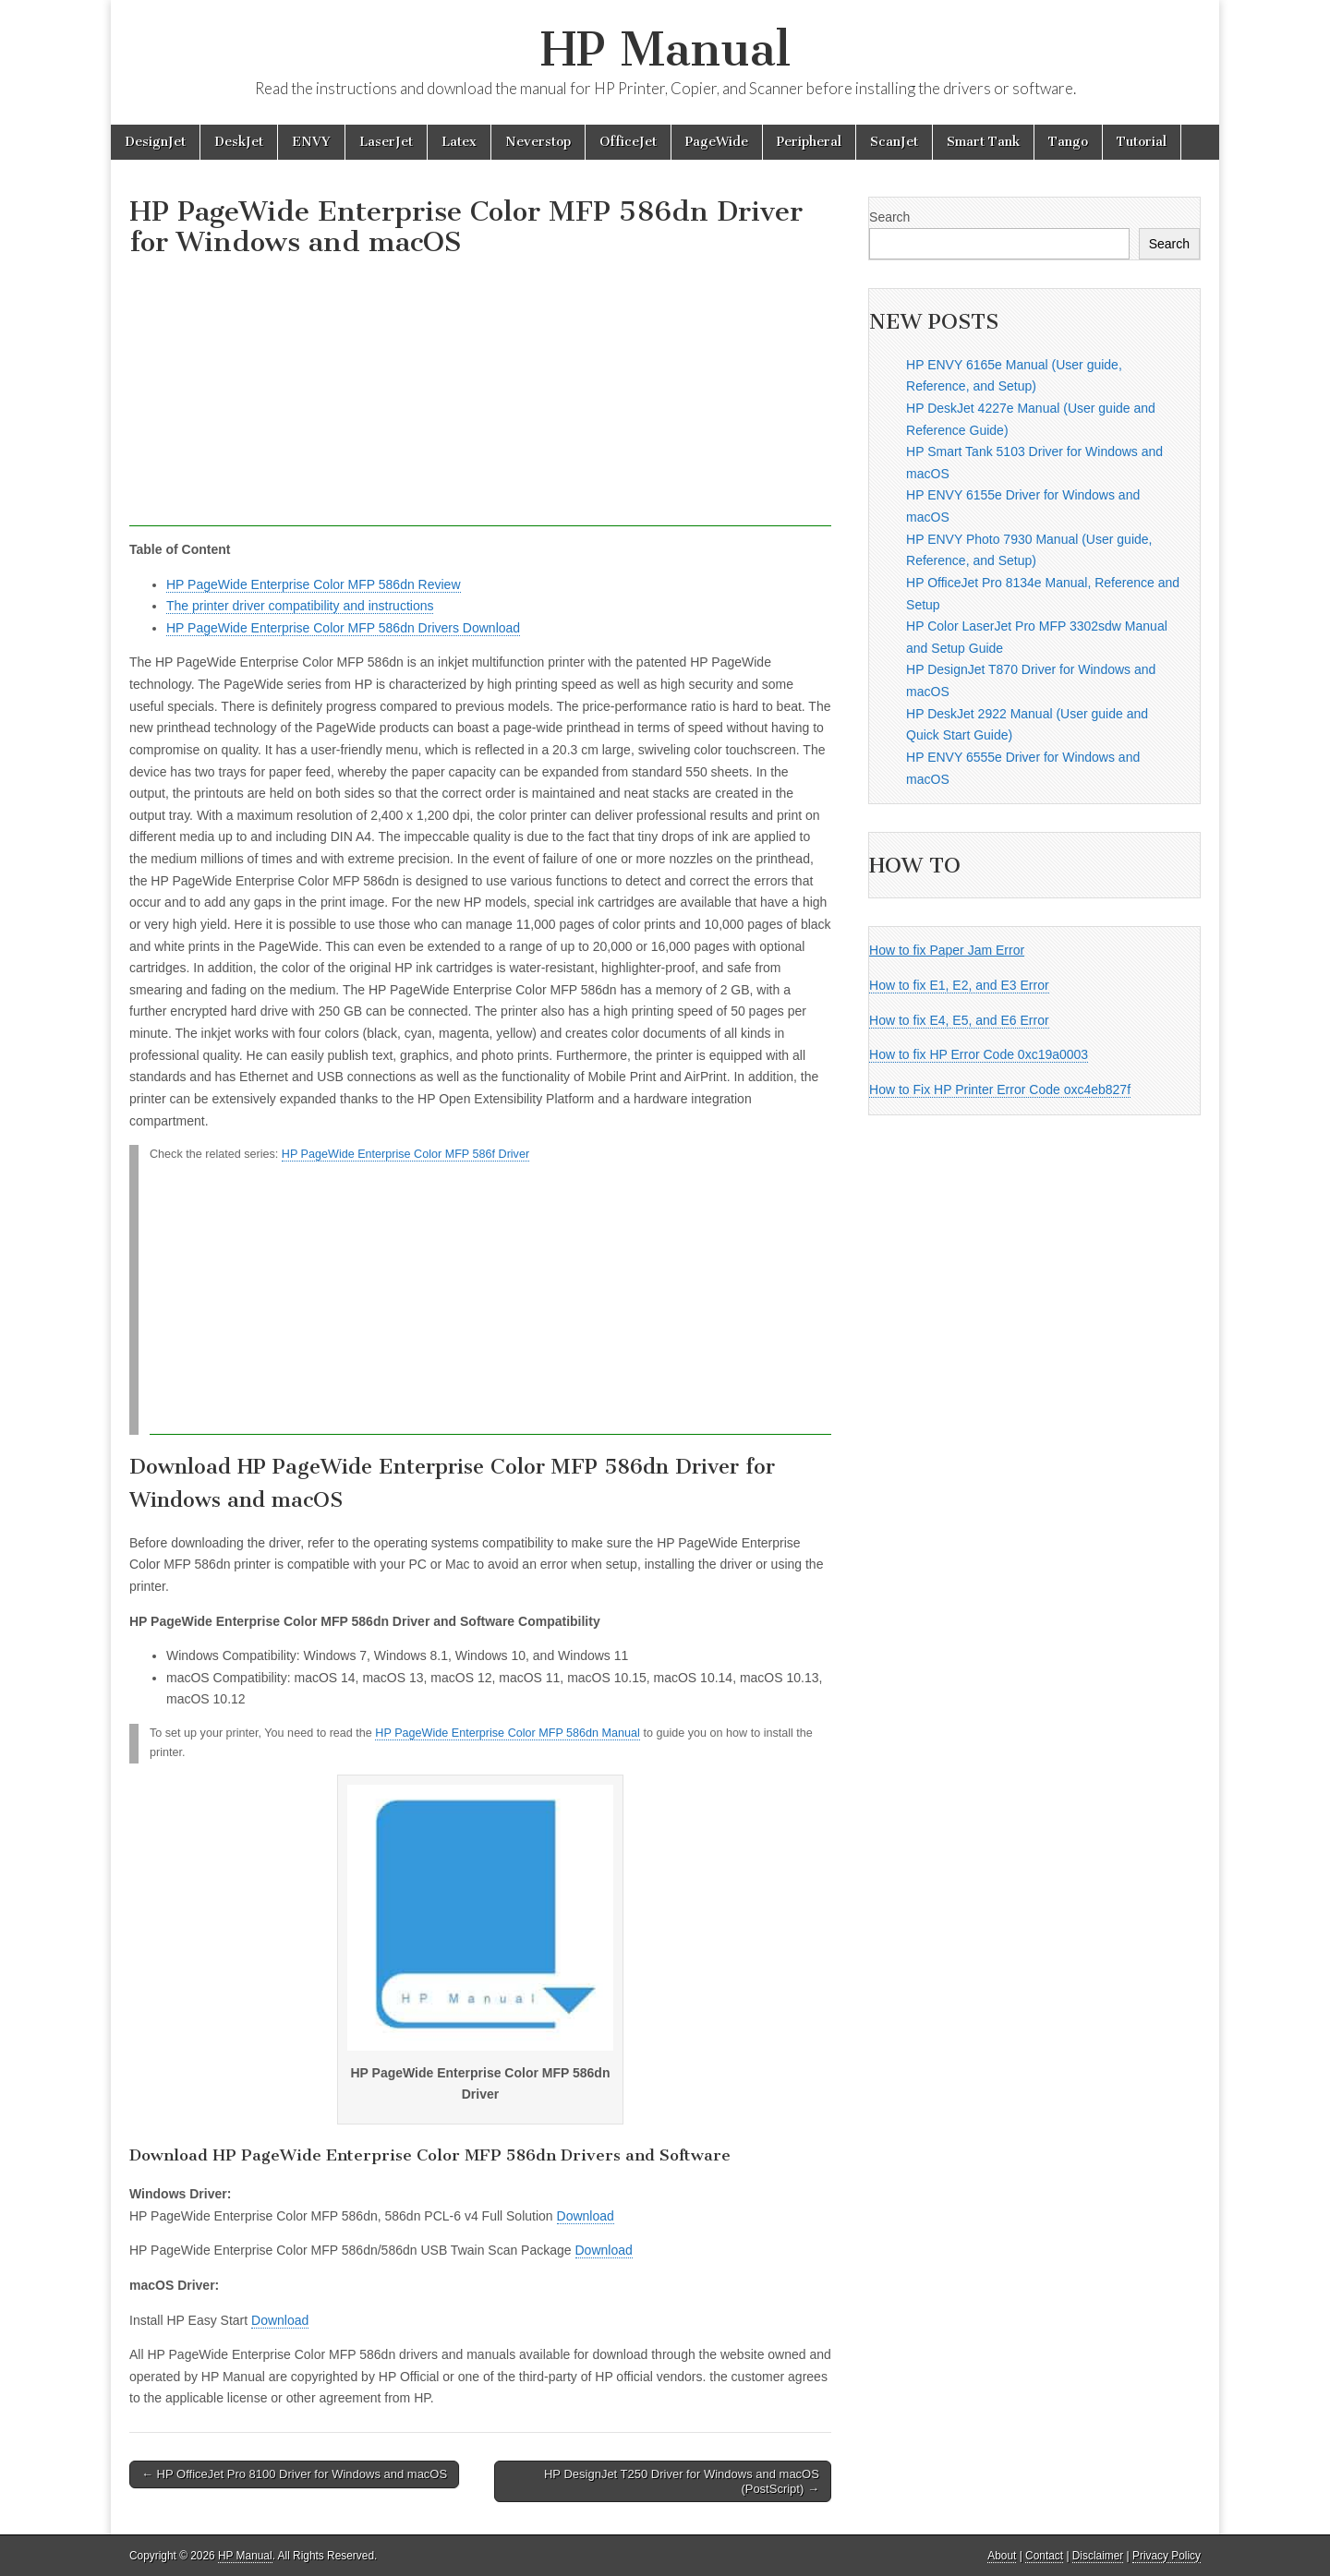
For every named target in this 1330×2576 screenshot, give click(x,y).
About (1001, 2555)
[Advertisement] (480, 397)
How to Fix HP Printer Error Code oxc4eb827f (999, 1089)
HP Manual (665, 49)
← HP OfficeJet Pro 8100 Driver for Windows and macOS (294, 2474)
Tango (1068, 142)
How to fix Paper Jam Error (946, 950)
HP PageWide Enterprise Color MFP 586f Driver (405, 1154)
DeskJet (238, 142)
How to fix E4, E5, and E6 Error (959, 1020)
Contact (1044, 2555)
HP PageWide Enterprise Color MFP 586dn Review (313, 584)
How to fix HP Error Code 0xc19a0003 (978, 1054)
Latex (459, 142)
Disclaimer (1098, 2555)
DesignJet (155, 142)
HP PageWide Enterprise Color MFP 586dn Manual (507, 1733)
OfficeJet (628, 142)
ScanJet (894, 142)
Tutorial (1142, 142)
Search (889, 217)
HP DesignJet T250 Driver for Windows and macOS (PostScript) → (681, 2481)
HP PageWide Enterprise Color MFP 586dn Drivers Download (343, 627)
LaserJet (386, 142)
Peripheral (809, 142)
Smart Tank (983, 142)
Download (585, 2216)
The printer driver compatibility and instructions (299, 605)
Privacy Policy (1166, 2555)
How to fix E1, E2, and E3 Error (959, 985)
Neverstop (538, 142)
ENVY (311, 142)
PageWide (716, 142)
